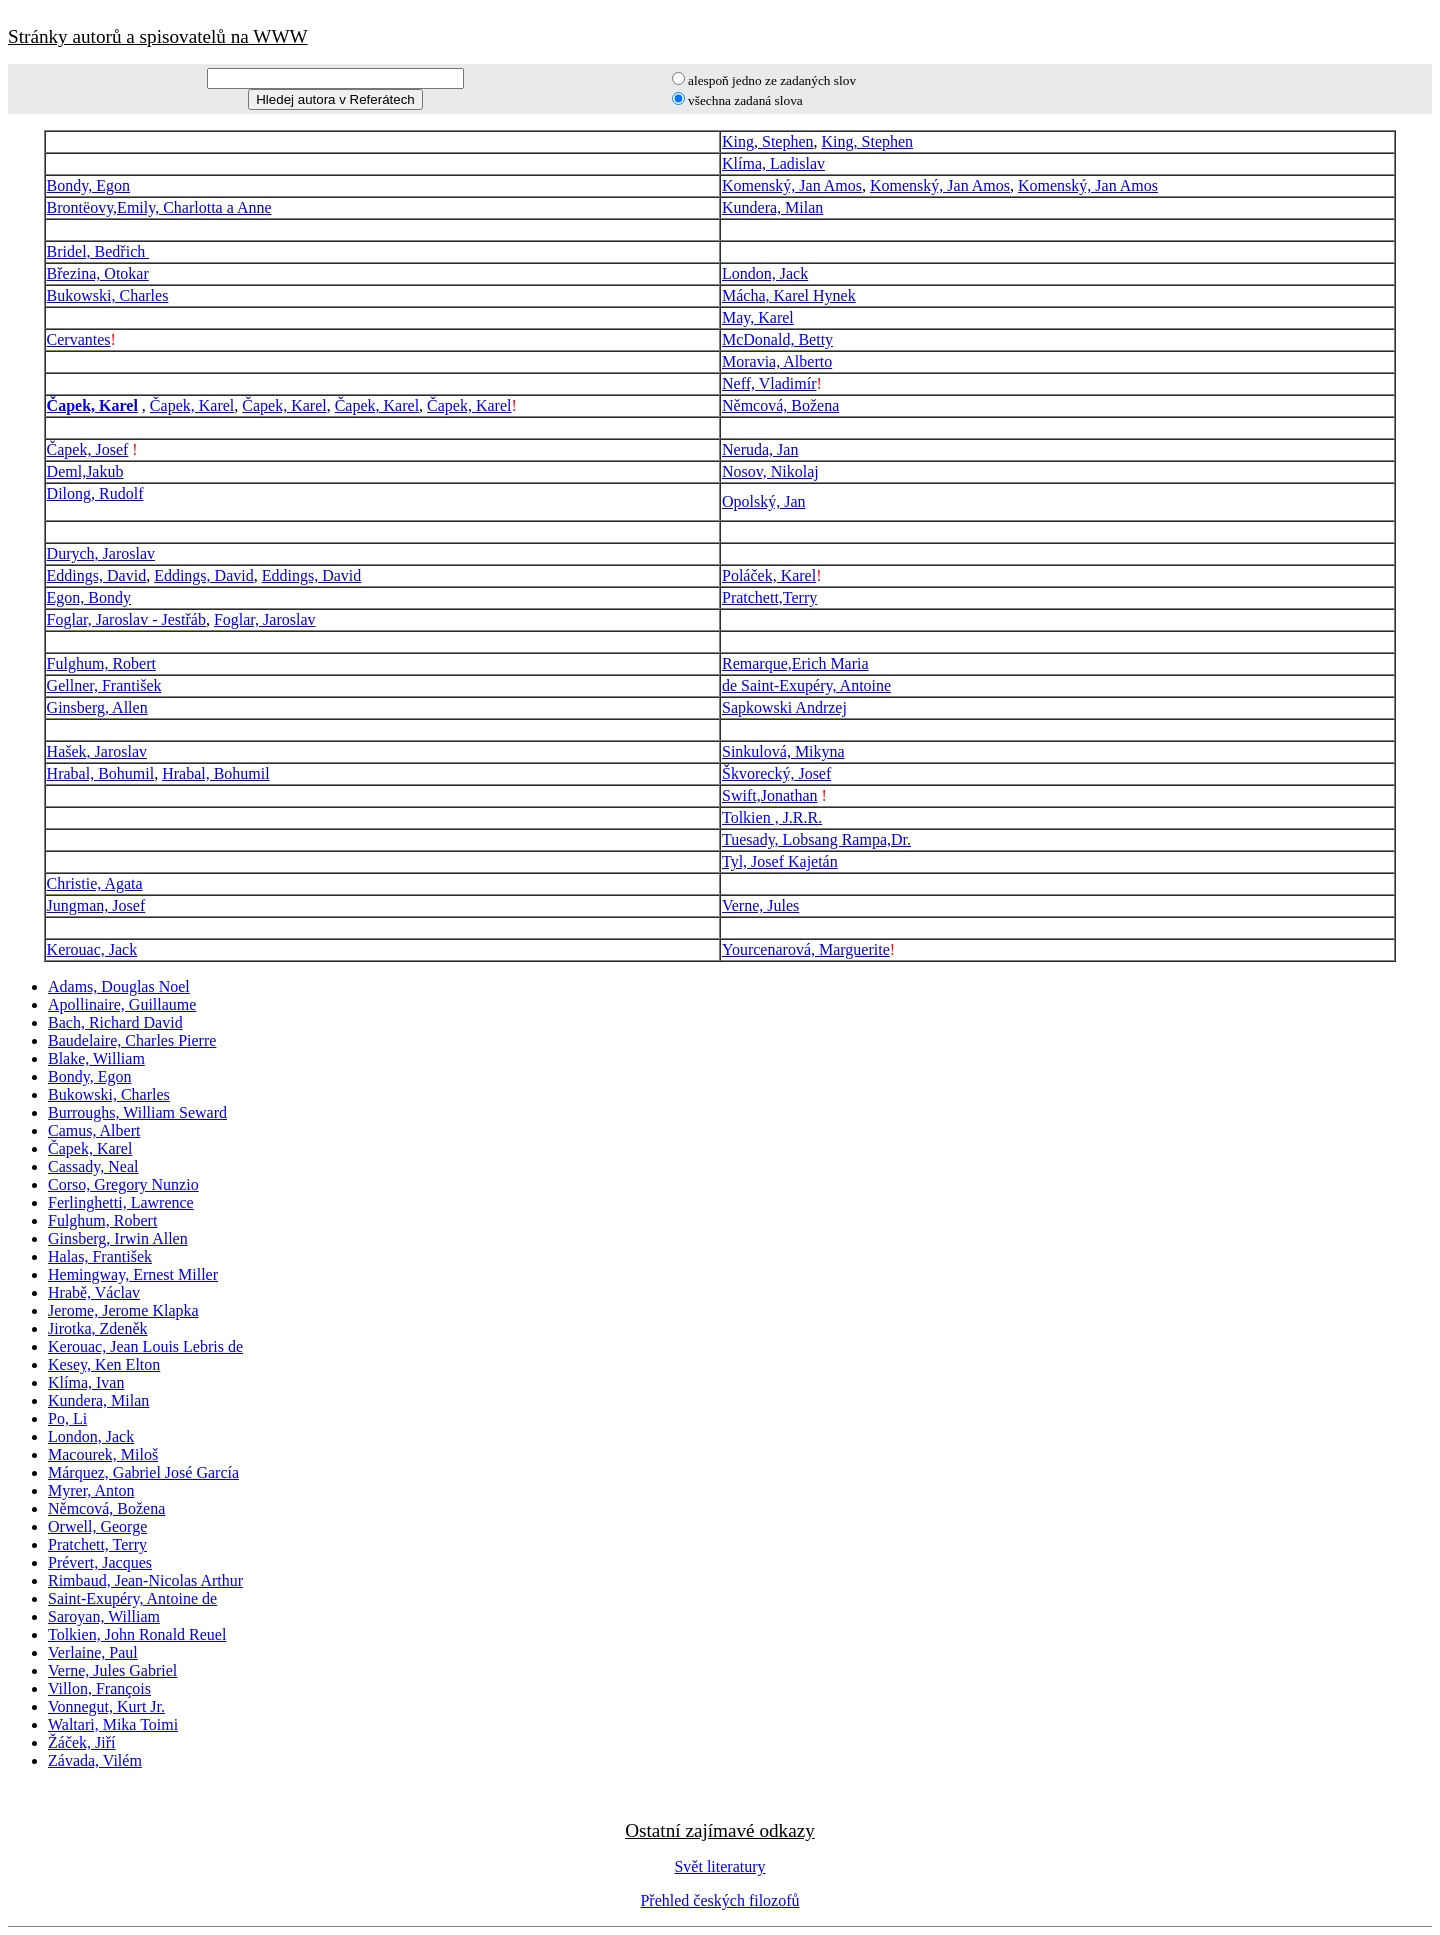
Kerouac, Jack (92, 949)
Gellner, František (104, 685)
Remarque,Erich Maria (795, 663)
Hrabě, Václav (94, 1292)
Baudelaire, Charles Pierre (132, 1040)
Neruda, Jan (760, 449)
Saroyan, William (104, 1616)
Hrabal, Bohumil (101, 773)
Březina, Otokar (98, 273)
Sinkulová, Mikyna (783, 751)
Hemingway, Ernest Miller (133, 1274)
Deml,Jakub (85, 471)
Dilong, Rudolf (95, 493)
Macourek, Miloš (103, 1454)
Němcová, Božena (780, 405)
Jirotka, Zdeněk (98, 1328)
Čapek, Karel (92, 405)
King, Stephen (768, 141)
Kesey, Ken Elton (104, 1364)
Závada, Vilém (95, 1760)
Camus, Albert (94, 1130)
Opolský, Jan (764, 501)
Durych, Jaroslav (101, 553)
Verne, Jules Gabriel (112, 1670)
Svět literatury (719, 1866)
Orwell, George (97, 1526)
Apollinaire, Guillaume (122, 1004)
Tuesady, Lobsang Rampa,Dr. (816, 839)
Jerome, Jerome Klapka (123, 1310)
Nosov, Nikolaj (770, 471)
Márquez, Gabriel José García (143, 1472)
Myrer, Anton (91, 1490)
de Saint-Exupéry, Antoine (806, 685)
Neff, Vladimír (769, 383)
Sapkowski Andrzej (784, 707)
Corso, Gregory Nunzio (123, 1184)
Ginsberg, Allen (97, 707)
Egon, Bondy (89, 597)
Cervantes (79, 339)
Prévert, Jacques (100, 1562)
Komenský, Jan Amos (792, 185)
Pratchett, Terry (97, 1544)
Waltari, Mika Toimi (113, 1724)
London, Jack (765, 273)
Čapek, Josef (88, 449)
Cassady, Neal (93, 1166)
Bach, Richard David (115, 1022)
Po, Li (67, 1418)
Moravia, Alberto (777, 361)
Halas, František (100, 1256)
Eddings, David (97, 575)
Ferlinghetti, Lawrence (121, 1202)
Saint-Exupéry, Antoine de (132, 1598)
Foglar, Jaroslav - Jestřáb (126, 619)
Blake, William (96, 1058)
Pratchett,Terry (769, 597)
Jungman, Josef (96, 905)
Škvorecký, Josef (776, 773)
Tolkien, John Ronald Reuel (137, 1634)
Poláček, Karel (769, 575)
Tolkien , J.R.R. (772, 817)
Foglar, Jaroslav (265, 619)
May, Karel (758, 317)
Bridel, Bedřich (98, 251)
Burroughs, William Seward (137, 1112)
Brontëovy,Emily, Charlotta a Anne (159, 207)
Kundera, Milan (772, 207)
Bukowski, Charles (108, 295)
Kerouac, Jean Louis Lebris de (145, 1346)
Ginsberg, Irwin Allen (118, 1238)
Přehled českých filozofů (719, 1900)
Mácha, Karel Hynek (789, 295)
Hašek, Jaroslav (97, 751)
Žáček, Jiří (82, 1742)
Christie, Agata (95, 883)
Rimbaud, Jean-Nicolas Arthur (145, 1580)
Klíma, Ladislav (773, 163)
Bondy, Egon (88, 185)
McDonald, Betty (777, 339)
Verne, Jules (760, 905)
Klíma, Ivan (86, 1382)
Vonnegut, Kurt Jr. (106, 1706)
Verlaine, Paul (93, 1652)
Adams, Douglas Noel (119, 986)
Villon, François (99, 1688)
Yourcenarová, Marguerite (806, 949)
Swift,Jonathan (770, 795)
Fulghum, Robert (101, 663)
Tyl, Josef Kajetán (780, 861)
